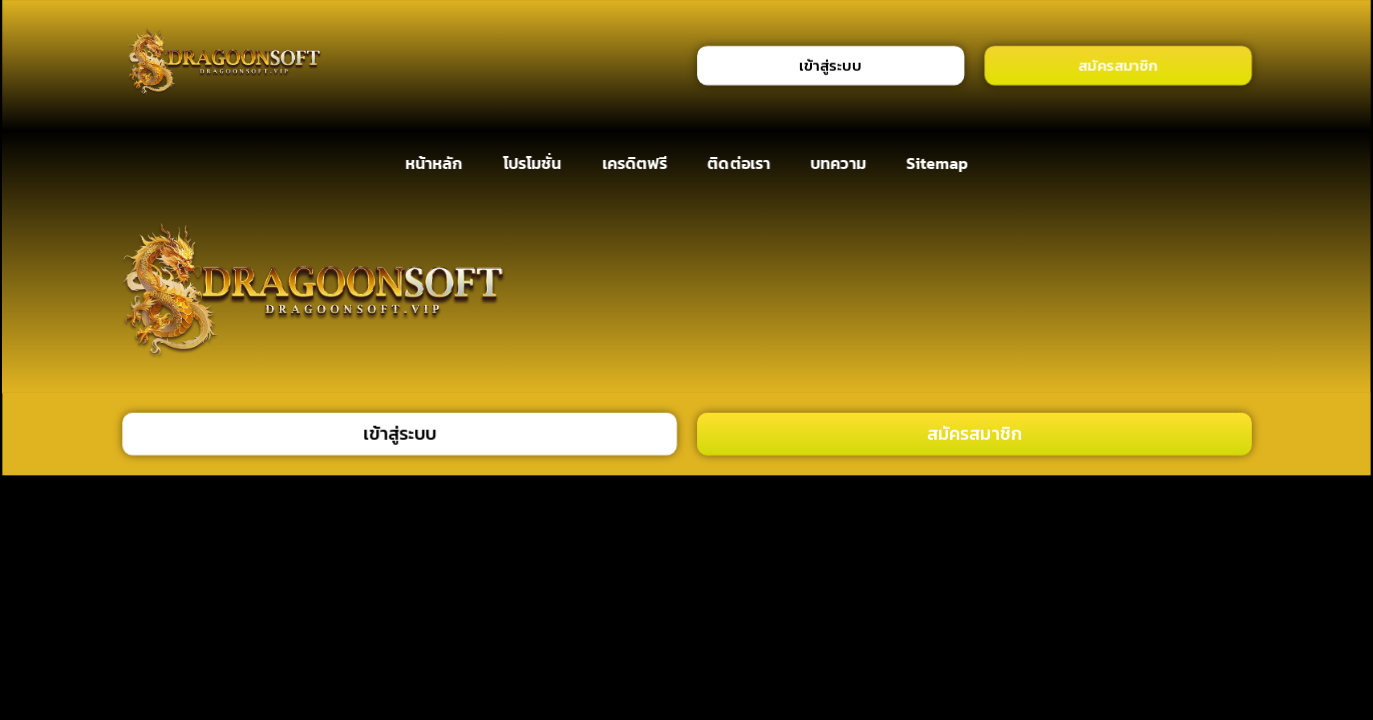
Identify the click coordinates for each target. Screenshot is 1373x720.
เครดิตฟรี (634, 164)
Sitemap (937, 164)
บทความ (837, 164)
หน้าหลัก (433, 164)
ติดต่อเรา (738, 164)
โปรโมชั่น (531, 164)
